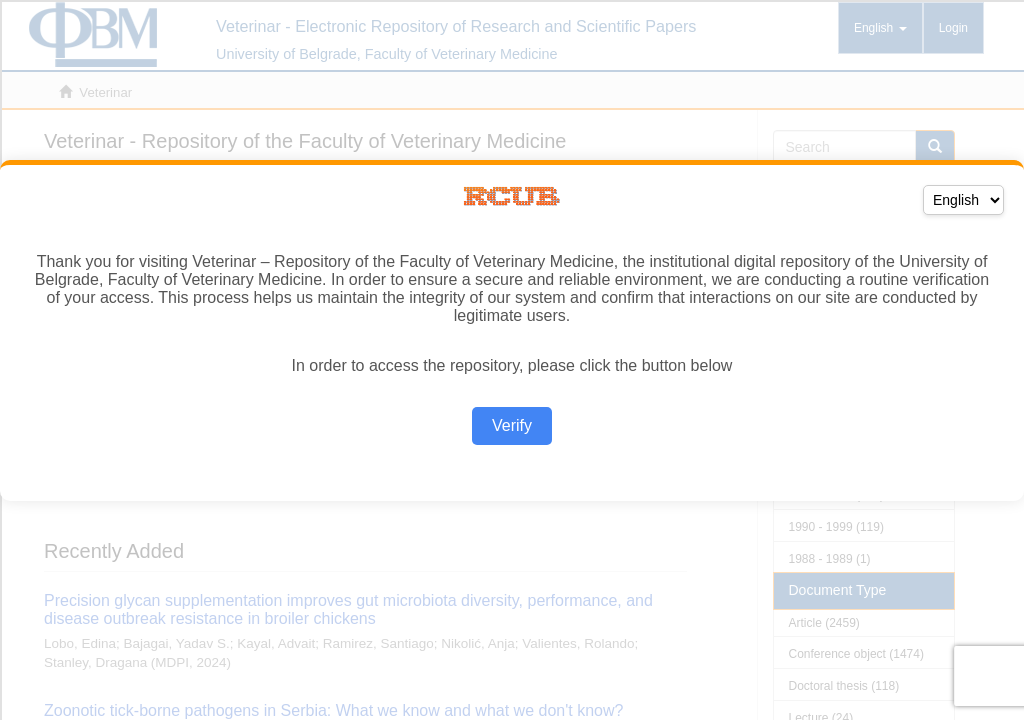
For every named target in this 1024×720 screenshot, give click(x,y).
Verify (512, 425)
